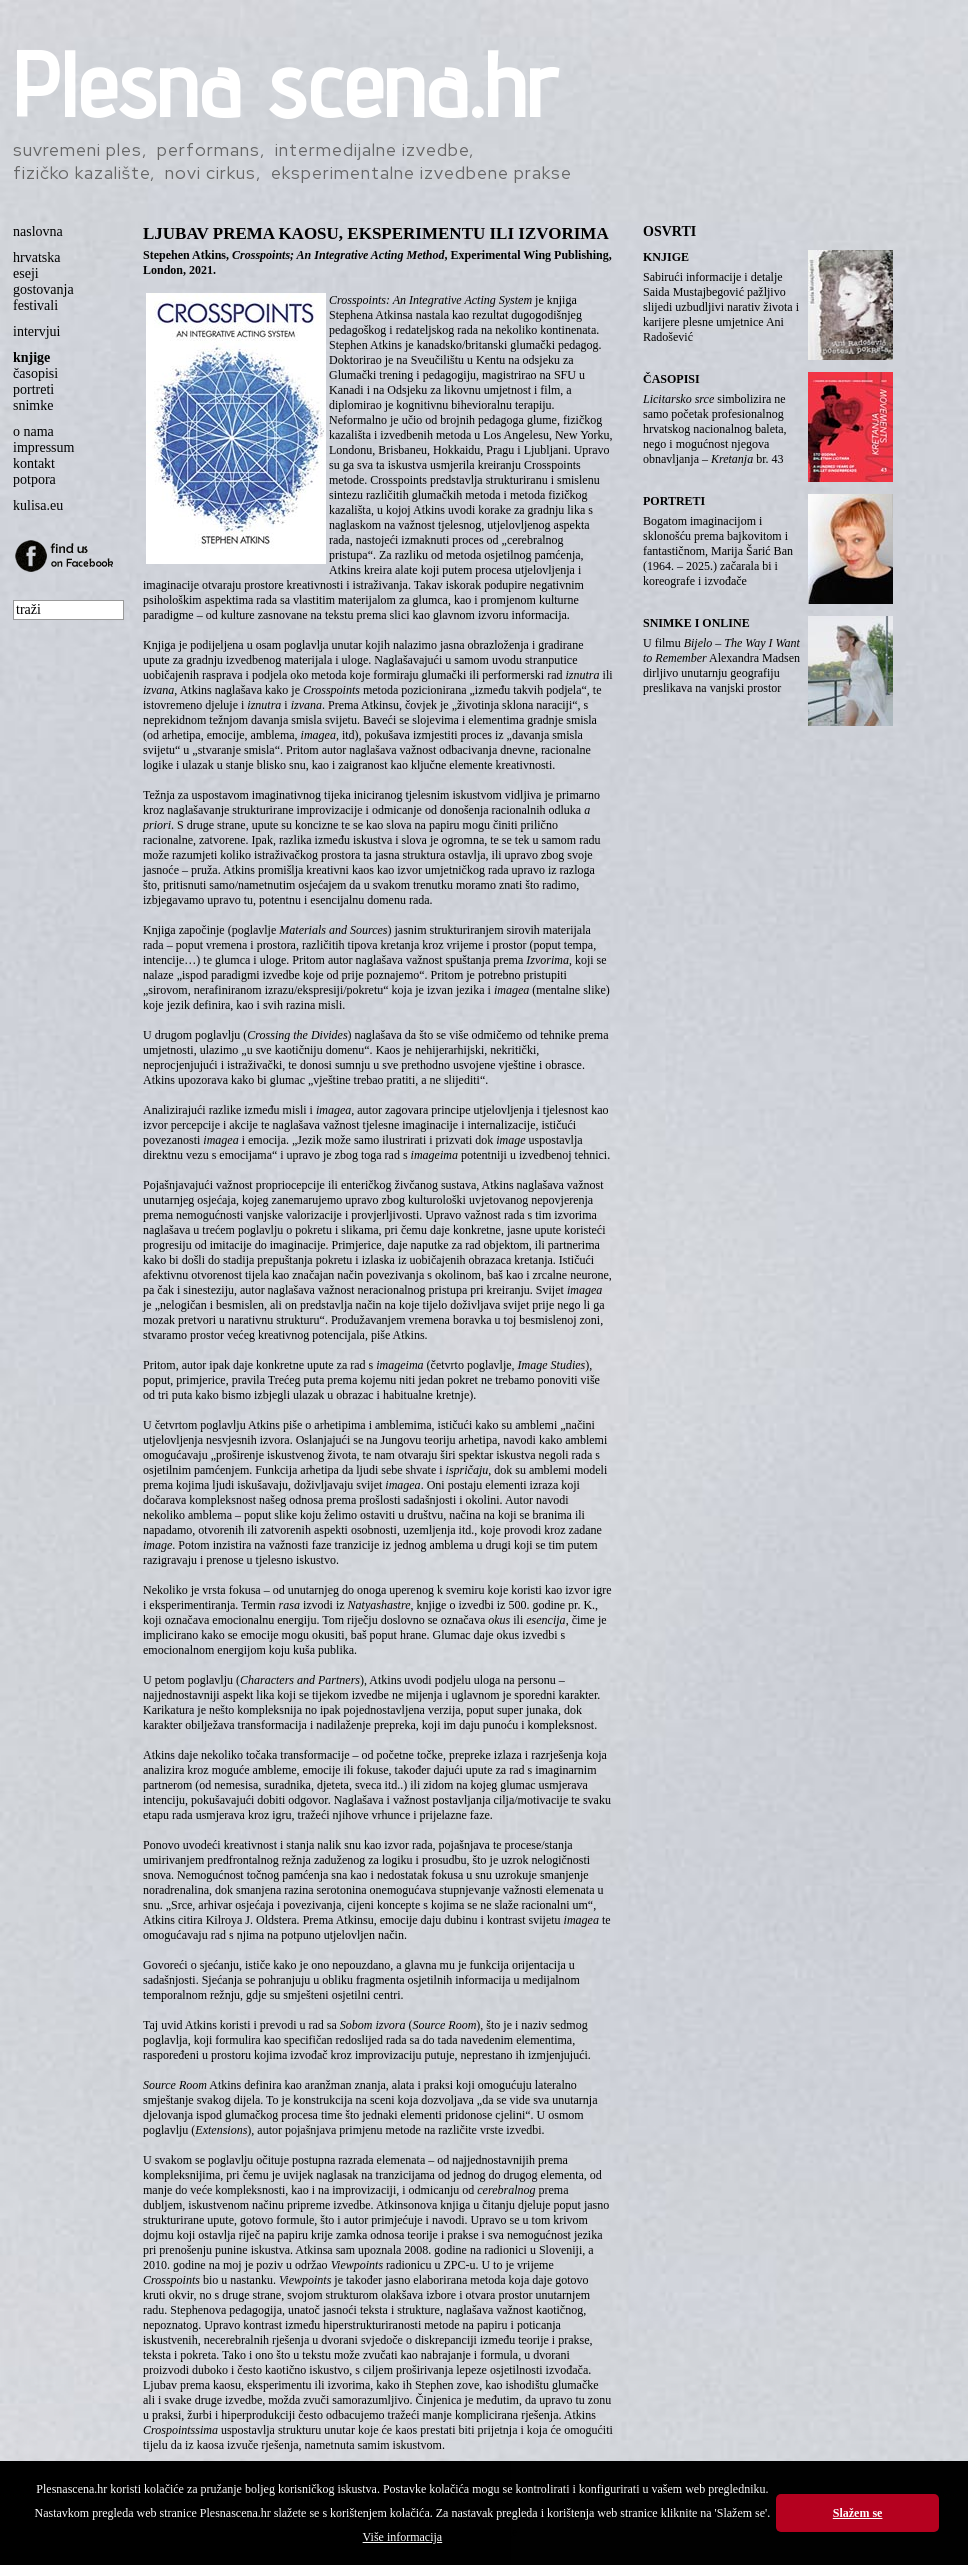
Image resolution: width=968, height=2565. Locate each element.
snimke (33, 405)
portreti (33, 389)
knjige (31, 357)
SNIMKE (667, 623)
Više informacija (403, 2537)
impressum (43, 447)
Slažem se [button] (858, 2513)
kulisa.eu (38, 505)
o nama (33, 431)
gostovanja (43, 289)
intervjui (36, 331)
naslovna (38, 231)
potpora (34, 479)
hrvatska (36, 257)
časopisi (35, 373)
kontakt (34, 463)
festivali (35, 305)
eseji (26, 273)
